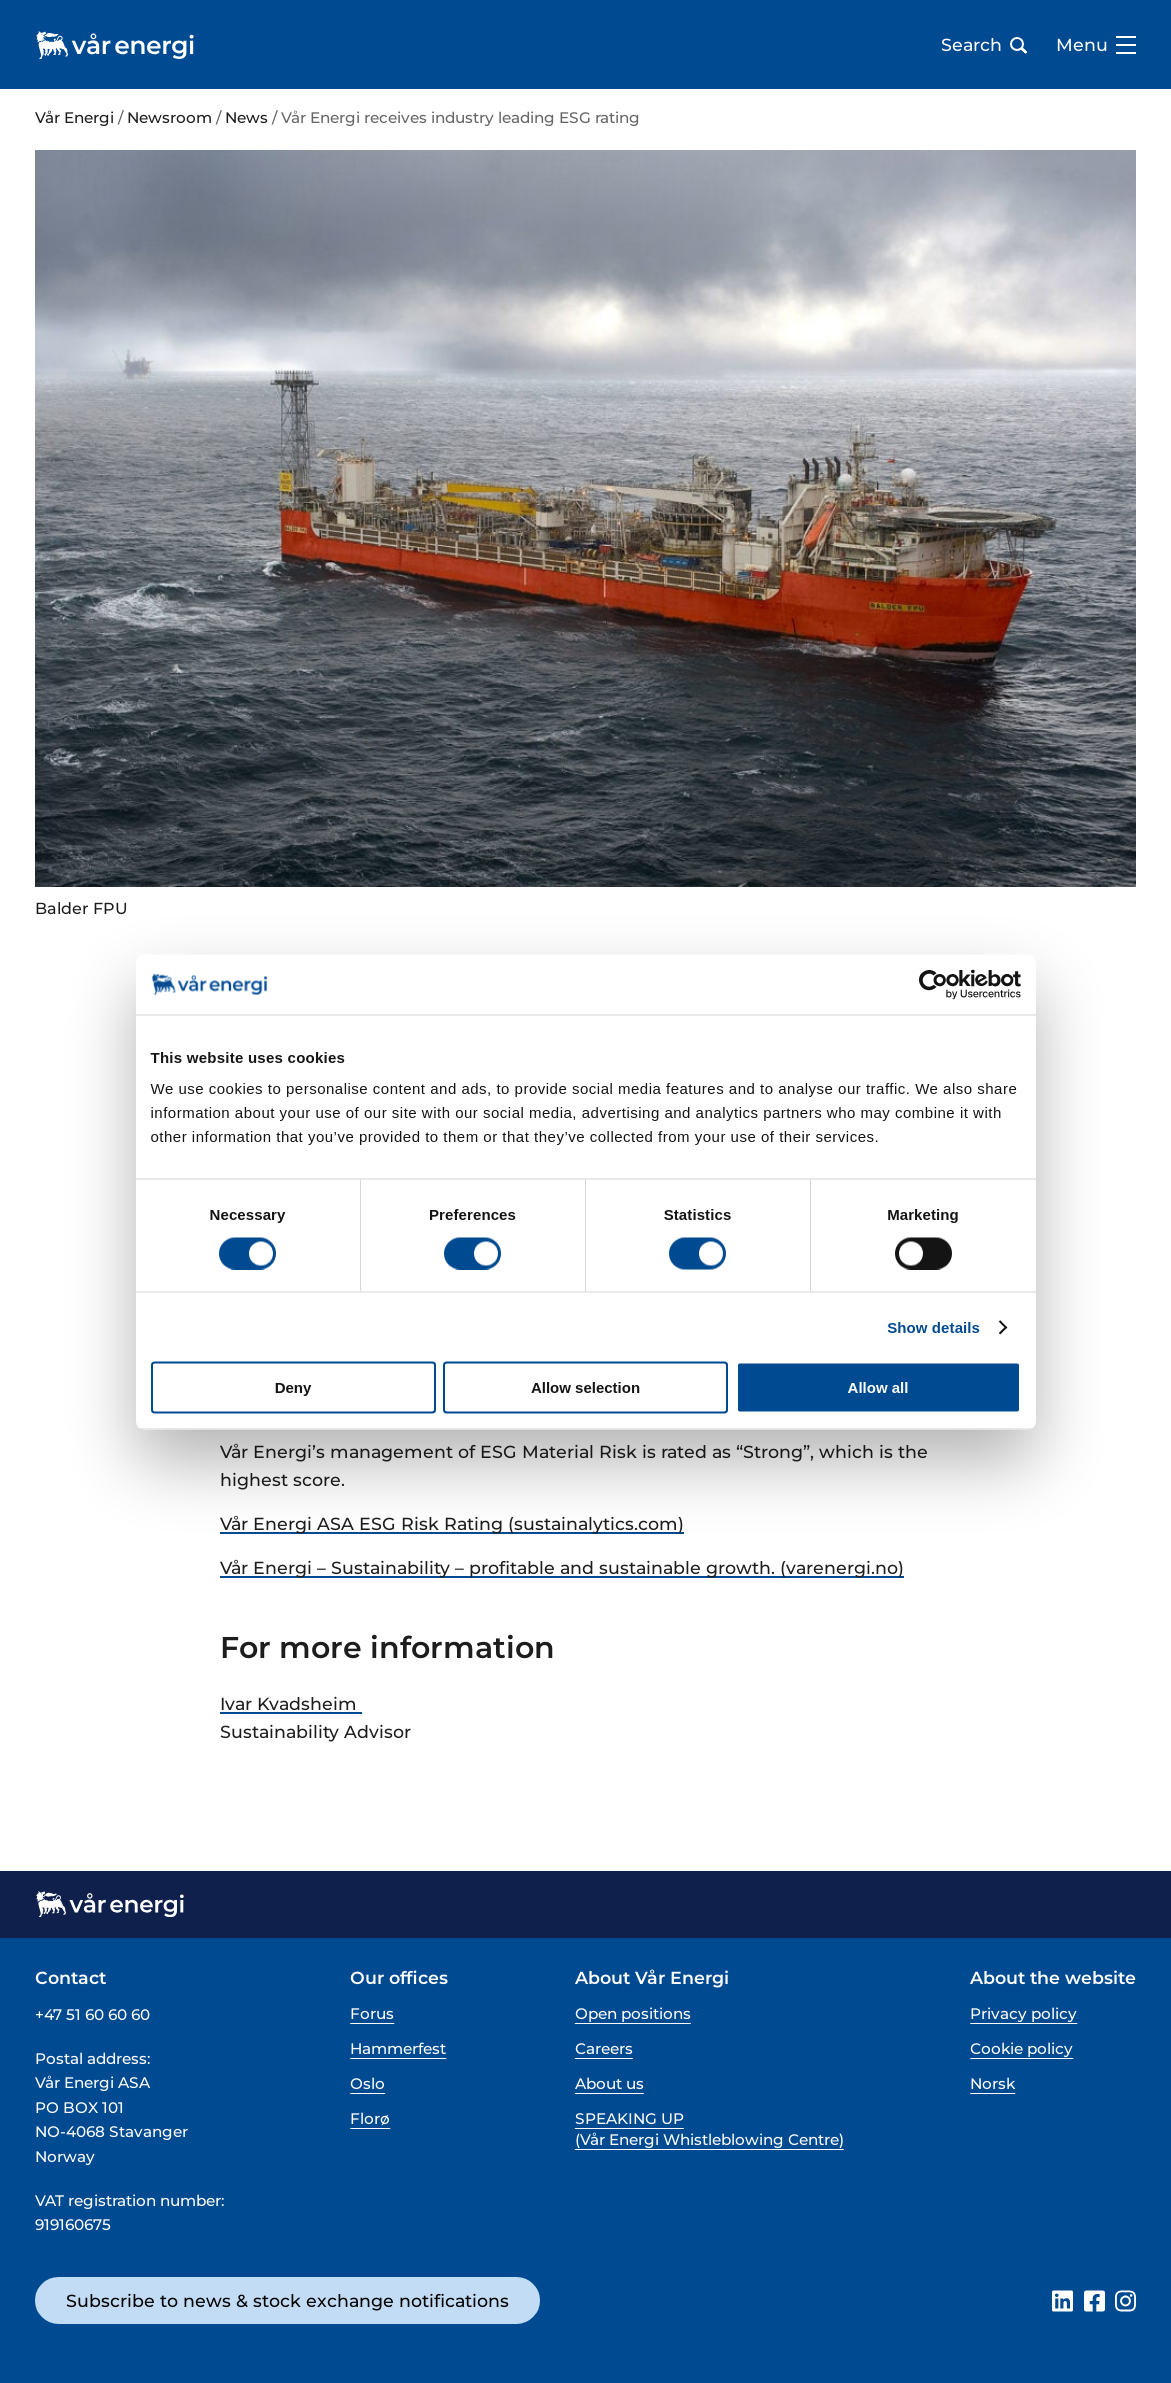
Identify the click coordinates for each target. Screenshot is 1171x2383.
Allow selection (585, 1387)
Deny (293, 1387)
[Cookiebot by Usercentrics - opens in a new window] (933, 984)
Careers (604, 2048)
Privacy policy (1023, 2013)
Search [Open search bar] (984, 45)
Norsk (992, 2083)
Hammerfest (398, 2048)
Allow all (878, 1387)
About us (609, 2083)
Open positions (633, 2013)
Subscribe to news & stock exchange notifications (287, 2300)
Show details (933, 1326)
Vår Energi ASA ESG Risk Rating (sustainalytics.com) (452, 1523)
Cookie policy (1021, 2048)
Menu (1096, 45)
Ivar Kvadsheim (291, 1703)
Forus (372, 2013)
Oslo (367, 2083)
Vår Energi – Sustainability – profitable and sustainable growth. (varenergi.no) (562, 1567)
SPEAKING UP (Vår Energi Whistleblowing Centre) (709, 2129)
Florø (370, 2118)
